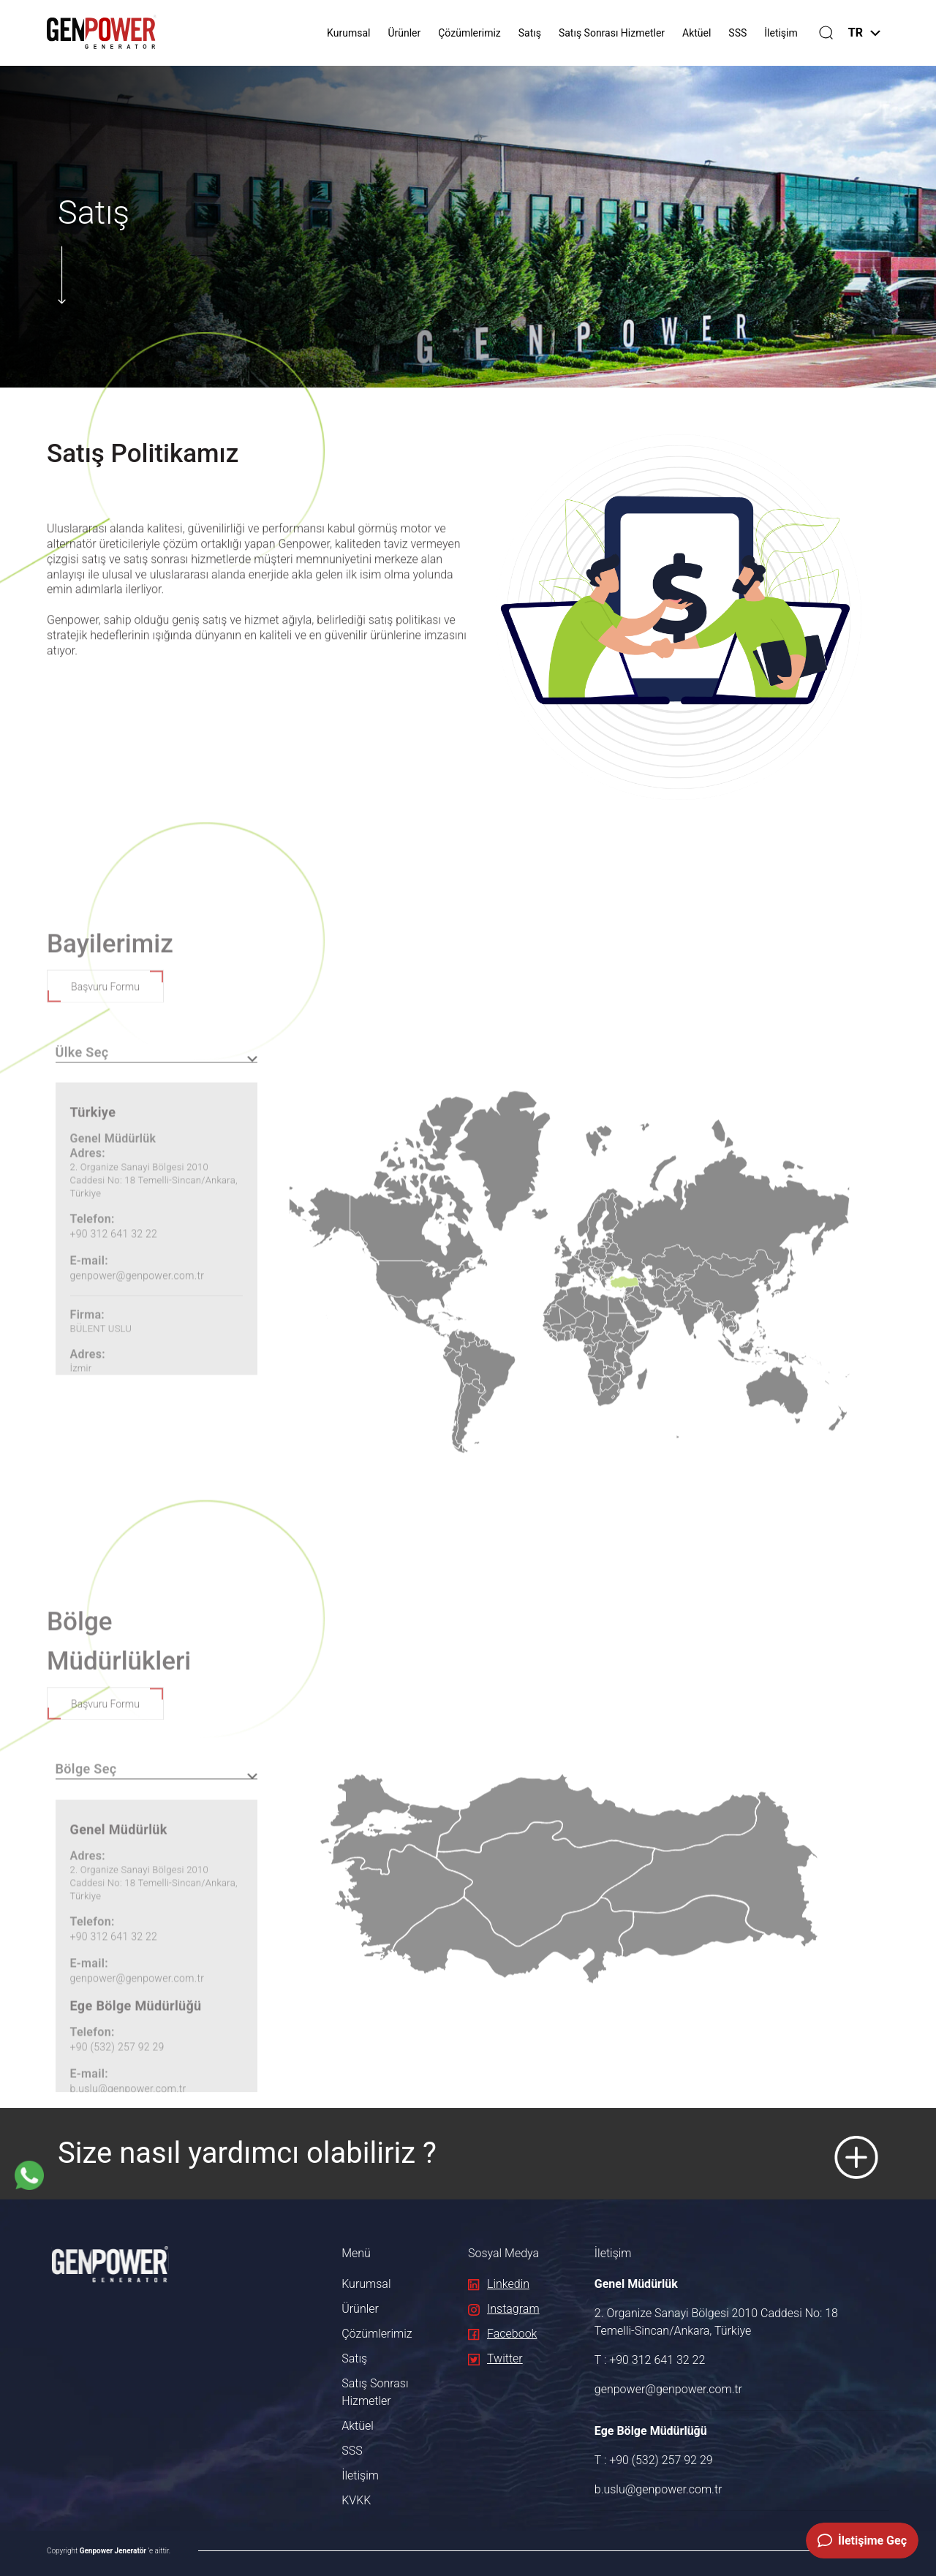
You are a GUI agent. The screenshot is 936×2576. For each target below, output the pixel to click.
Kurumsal (348, 33)
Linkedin (498, 2284)
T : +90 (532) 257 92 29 (654, 2460)
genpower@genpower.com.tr (668, 2389)
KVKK (356, 2500)
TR (864, 32)
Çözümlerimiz (469, 33)
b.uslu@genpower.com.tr (658, 2489)
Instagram (504, 2309)
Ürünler (404, 33)
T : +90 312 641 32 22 (650, 2360)
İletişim (781, 33)
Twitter (495, 2358)
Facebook (502, 2334)
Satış (529, 33)
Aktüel (696, 33)
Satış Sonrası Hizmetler (612, 33)
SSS (737, 33)
